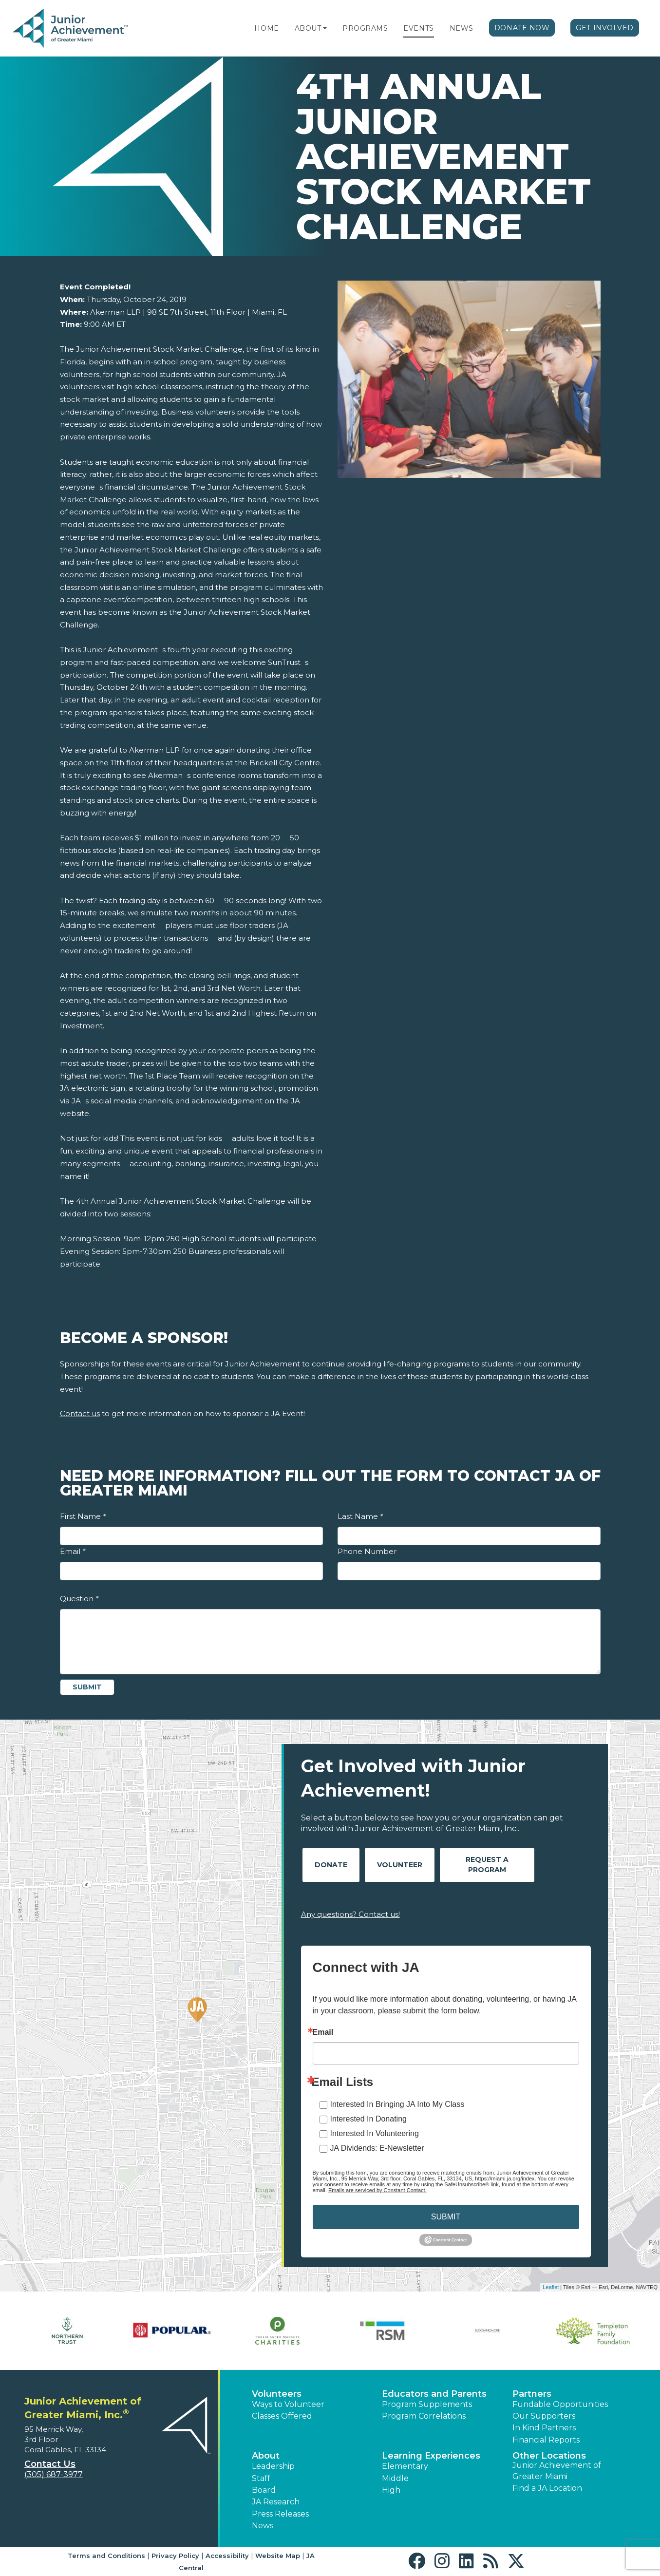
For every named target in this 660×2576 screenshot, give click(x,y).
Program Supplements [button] (427, 2404)
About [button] (266, 2455)
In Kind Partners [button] (544, 2427)
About (308, 28)
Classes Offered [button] (282, 2416)
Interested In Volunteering (374, 2133)
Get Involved (605, 27)
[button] (325, 28)
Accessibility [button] (227, 2555)
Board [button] (264, 2490)
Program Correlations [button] (424, 2416)
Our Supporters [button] (543, 2416)
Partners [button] (531, 2393)
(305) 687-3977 (53, 2474)
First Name (83, 1516)
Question (79, 1598)
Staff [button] (261, 2478)
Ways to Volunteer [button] (288, 2404)
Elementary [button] (405, 2466)
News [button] (262, 2525)
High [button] (391, 2490)
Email (72, 1551)
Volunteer (399, 1864)
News (461, 28)
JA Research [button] (276, 2501)
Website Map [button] (277, 2555)
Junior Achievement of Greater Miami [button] (556, 2471)
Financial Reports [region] (546, 2439)
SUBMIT (445, 2217)
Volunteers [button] (277, 2393)
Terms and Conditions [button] (106, 2555)
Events (418, 28)
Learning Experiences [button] (431, 2455)
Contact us (80, 1413)
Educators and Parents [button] (434, 2393)
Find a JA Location (547, 2488)
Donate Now (522, 27)
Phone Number (367, 1551)
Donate (331, 1864)
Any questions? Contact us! (350, 1914)
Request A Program (487, 1864)
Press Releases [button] (280, 2514)
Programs (365, 28)
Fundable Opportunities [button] (560, 2404)
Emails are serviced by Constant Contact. (377, 2190)
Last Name (360, 1516)
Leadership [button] (273, 2466)
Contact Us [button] (49, 2464)
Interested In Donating (368, 2119)
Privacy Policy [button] (175, 2555)
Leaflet (551, 2287)
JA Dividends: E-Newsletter (377, 2148)
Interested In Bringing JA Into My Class (397, 2104)
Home (266, 28)
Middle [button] (395, 2478)
